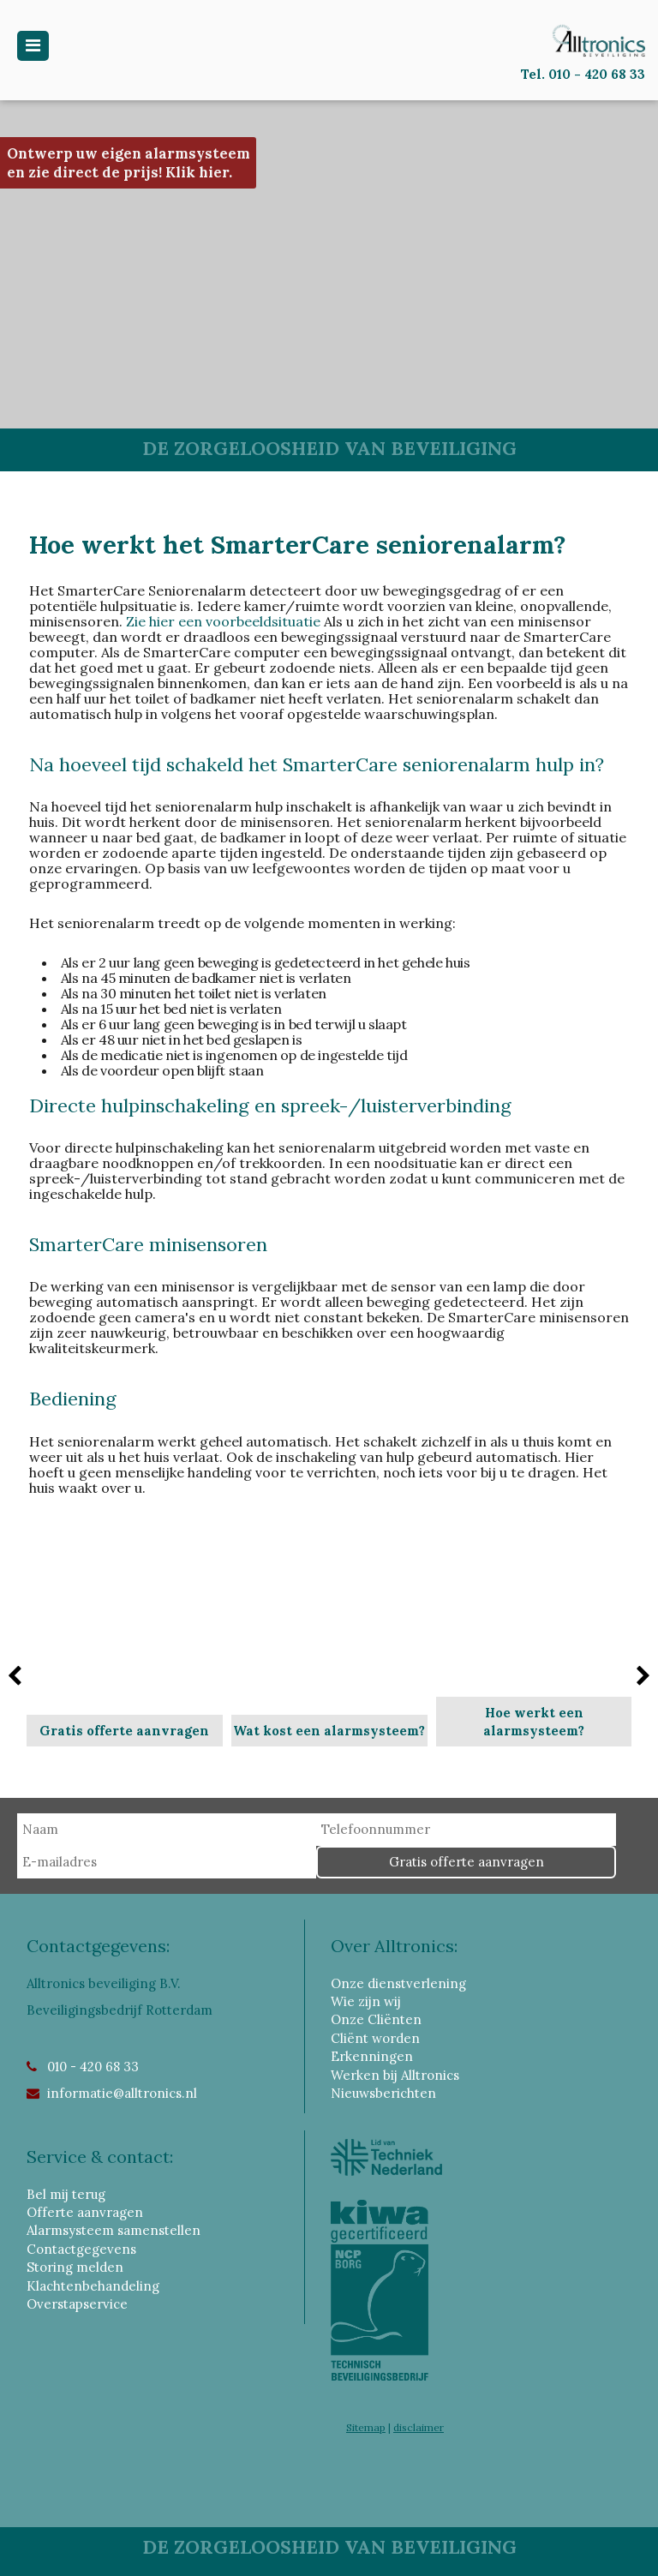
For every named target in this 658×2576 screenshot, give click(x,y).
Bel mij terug (66, 2194)
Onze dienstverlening (398, 1983)
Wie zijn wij (366, 2001)
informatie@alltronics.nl (122, 2093)
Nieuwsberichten (383, 2093)
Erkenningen (372, 2056)
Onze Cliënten (376, 2019)
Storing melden (75, 2267)
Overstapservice (77, 2304)
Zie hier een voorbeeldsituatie (223, 621)
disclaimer (418, 2427)
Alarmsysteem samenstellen (113, 2230)
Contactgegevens (81, 2249)
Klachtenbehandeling (93, 2286)
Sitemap (366, 2427)
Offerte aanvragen (85, 2212)
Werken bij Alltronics (395, 2075)
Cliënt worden (375, 2038)
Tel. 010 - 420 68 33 (583, 74)
